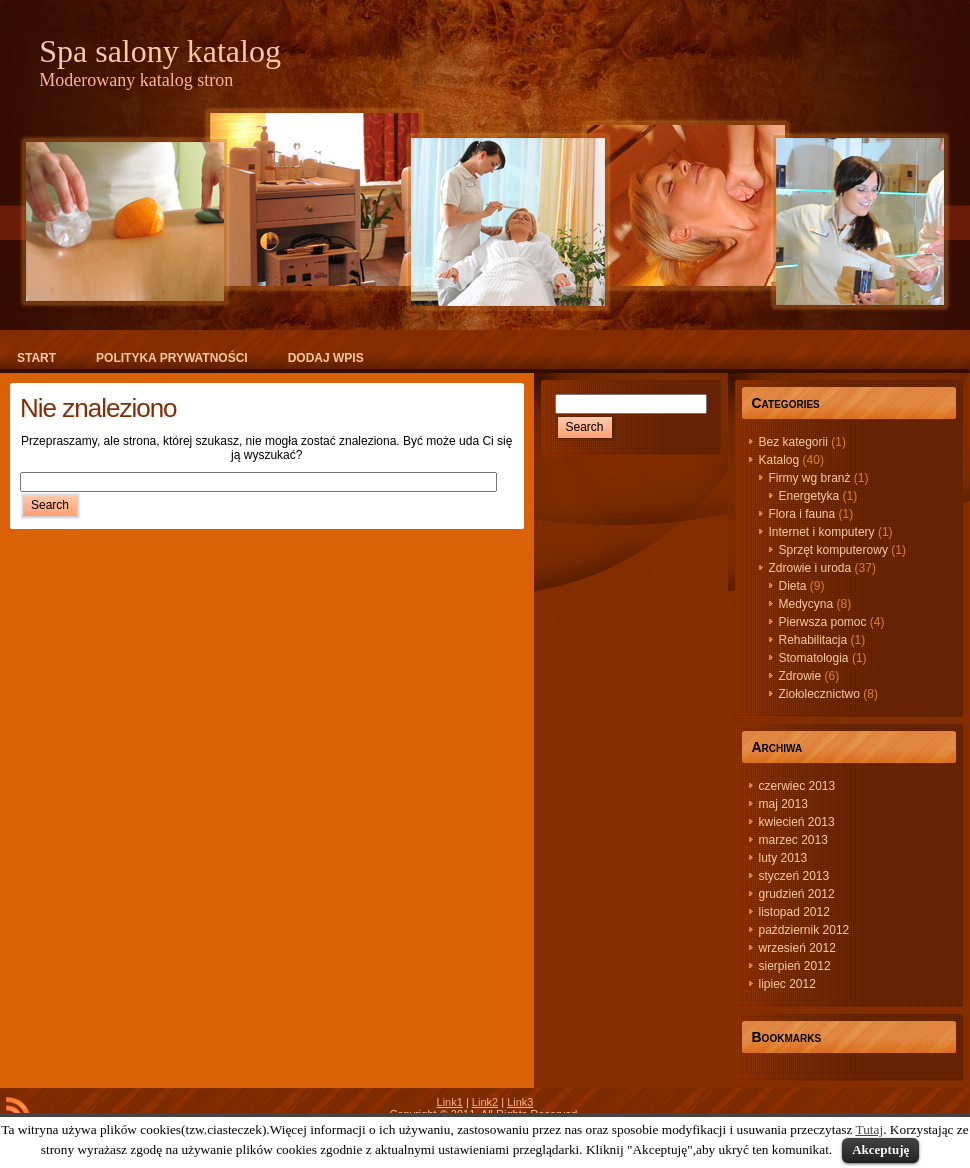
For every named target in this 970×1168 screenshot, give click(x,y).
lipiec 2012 (787, 984)
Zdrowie (800, 676)
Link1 (450, 1102)
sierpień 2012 (795, 966)
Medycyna (806, 604)
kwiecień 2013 (797, 822)
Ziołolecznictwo (819, 694)
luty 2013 (783, 858)
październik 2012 (804, 930)
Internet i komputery (822, 532)
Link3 (520, 1102)
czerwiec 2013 (797, 786)
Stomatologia (814, 658)
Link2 (485, 1102)
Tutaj (870, 1129)
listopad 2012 (794, 912)
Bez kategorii (793, 442)
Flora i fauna (802, 514)
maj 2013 (783, 804)
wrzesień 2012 (797, 948)
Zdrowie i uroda (810, 568)
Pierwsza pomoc (823, 622)
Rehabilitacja (813, 640)
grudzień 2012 (797, 894)
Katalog (779, 460)
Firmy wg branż (810, 478)
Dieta (793, 586)
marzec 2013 (793, 840)
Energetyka (809, 496)
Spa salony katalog (160, 51)
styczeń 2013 (794, 876)
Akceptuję (880, 1149)
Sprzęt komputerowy (833, 550)
